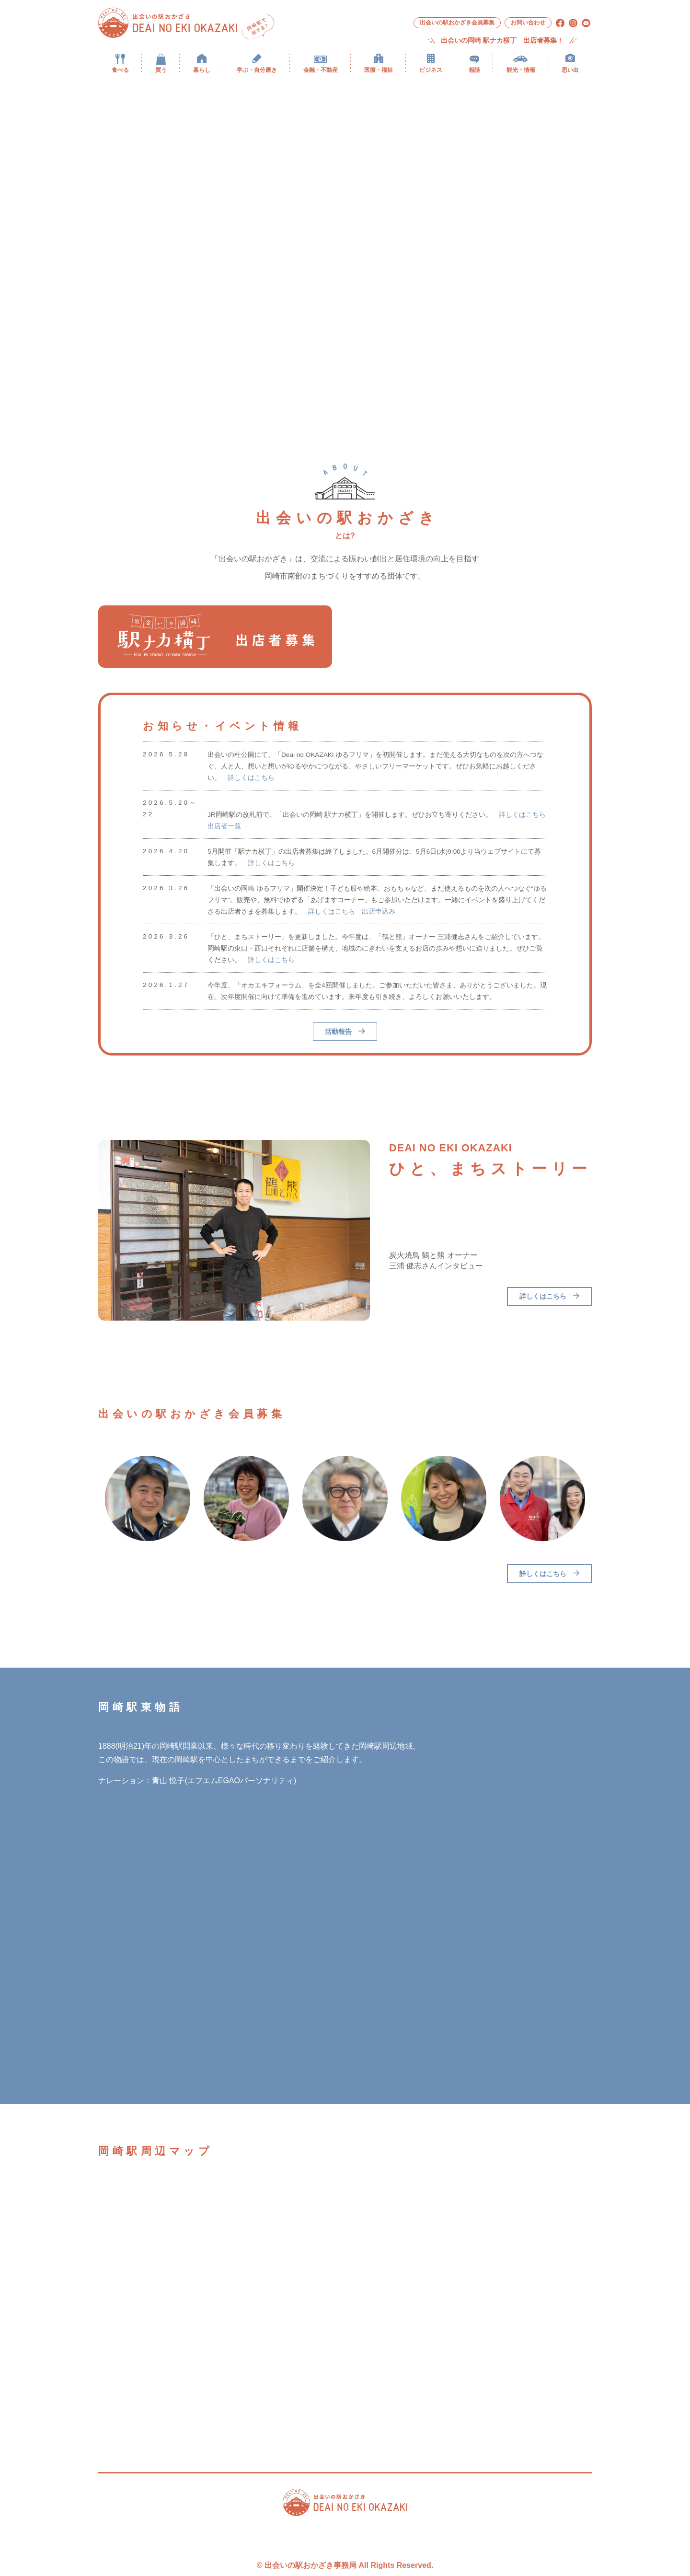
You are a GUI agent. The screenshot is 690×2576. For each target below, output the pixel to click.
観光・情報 (520, 70)
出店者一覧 (224, 826)
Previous (91, 1498)
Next (599, 1498)
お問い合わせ (528, 22)
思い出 (570, 70)
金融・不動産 (320, 70)
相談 (474, 70)
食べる (120, 70)
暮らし (201, 70)
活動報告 (345, 1031)
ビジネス (430, 70)
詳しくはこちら (251, 777)
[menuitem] (120, 63)
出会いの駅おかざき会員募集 (457, 22)
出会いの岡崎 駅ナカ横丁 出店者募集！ (502, 40)
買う (161, 70)
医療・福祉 (378, 70)
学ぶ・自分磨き (257, 70)
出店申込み (378, 911)
